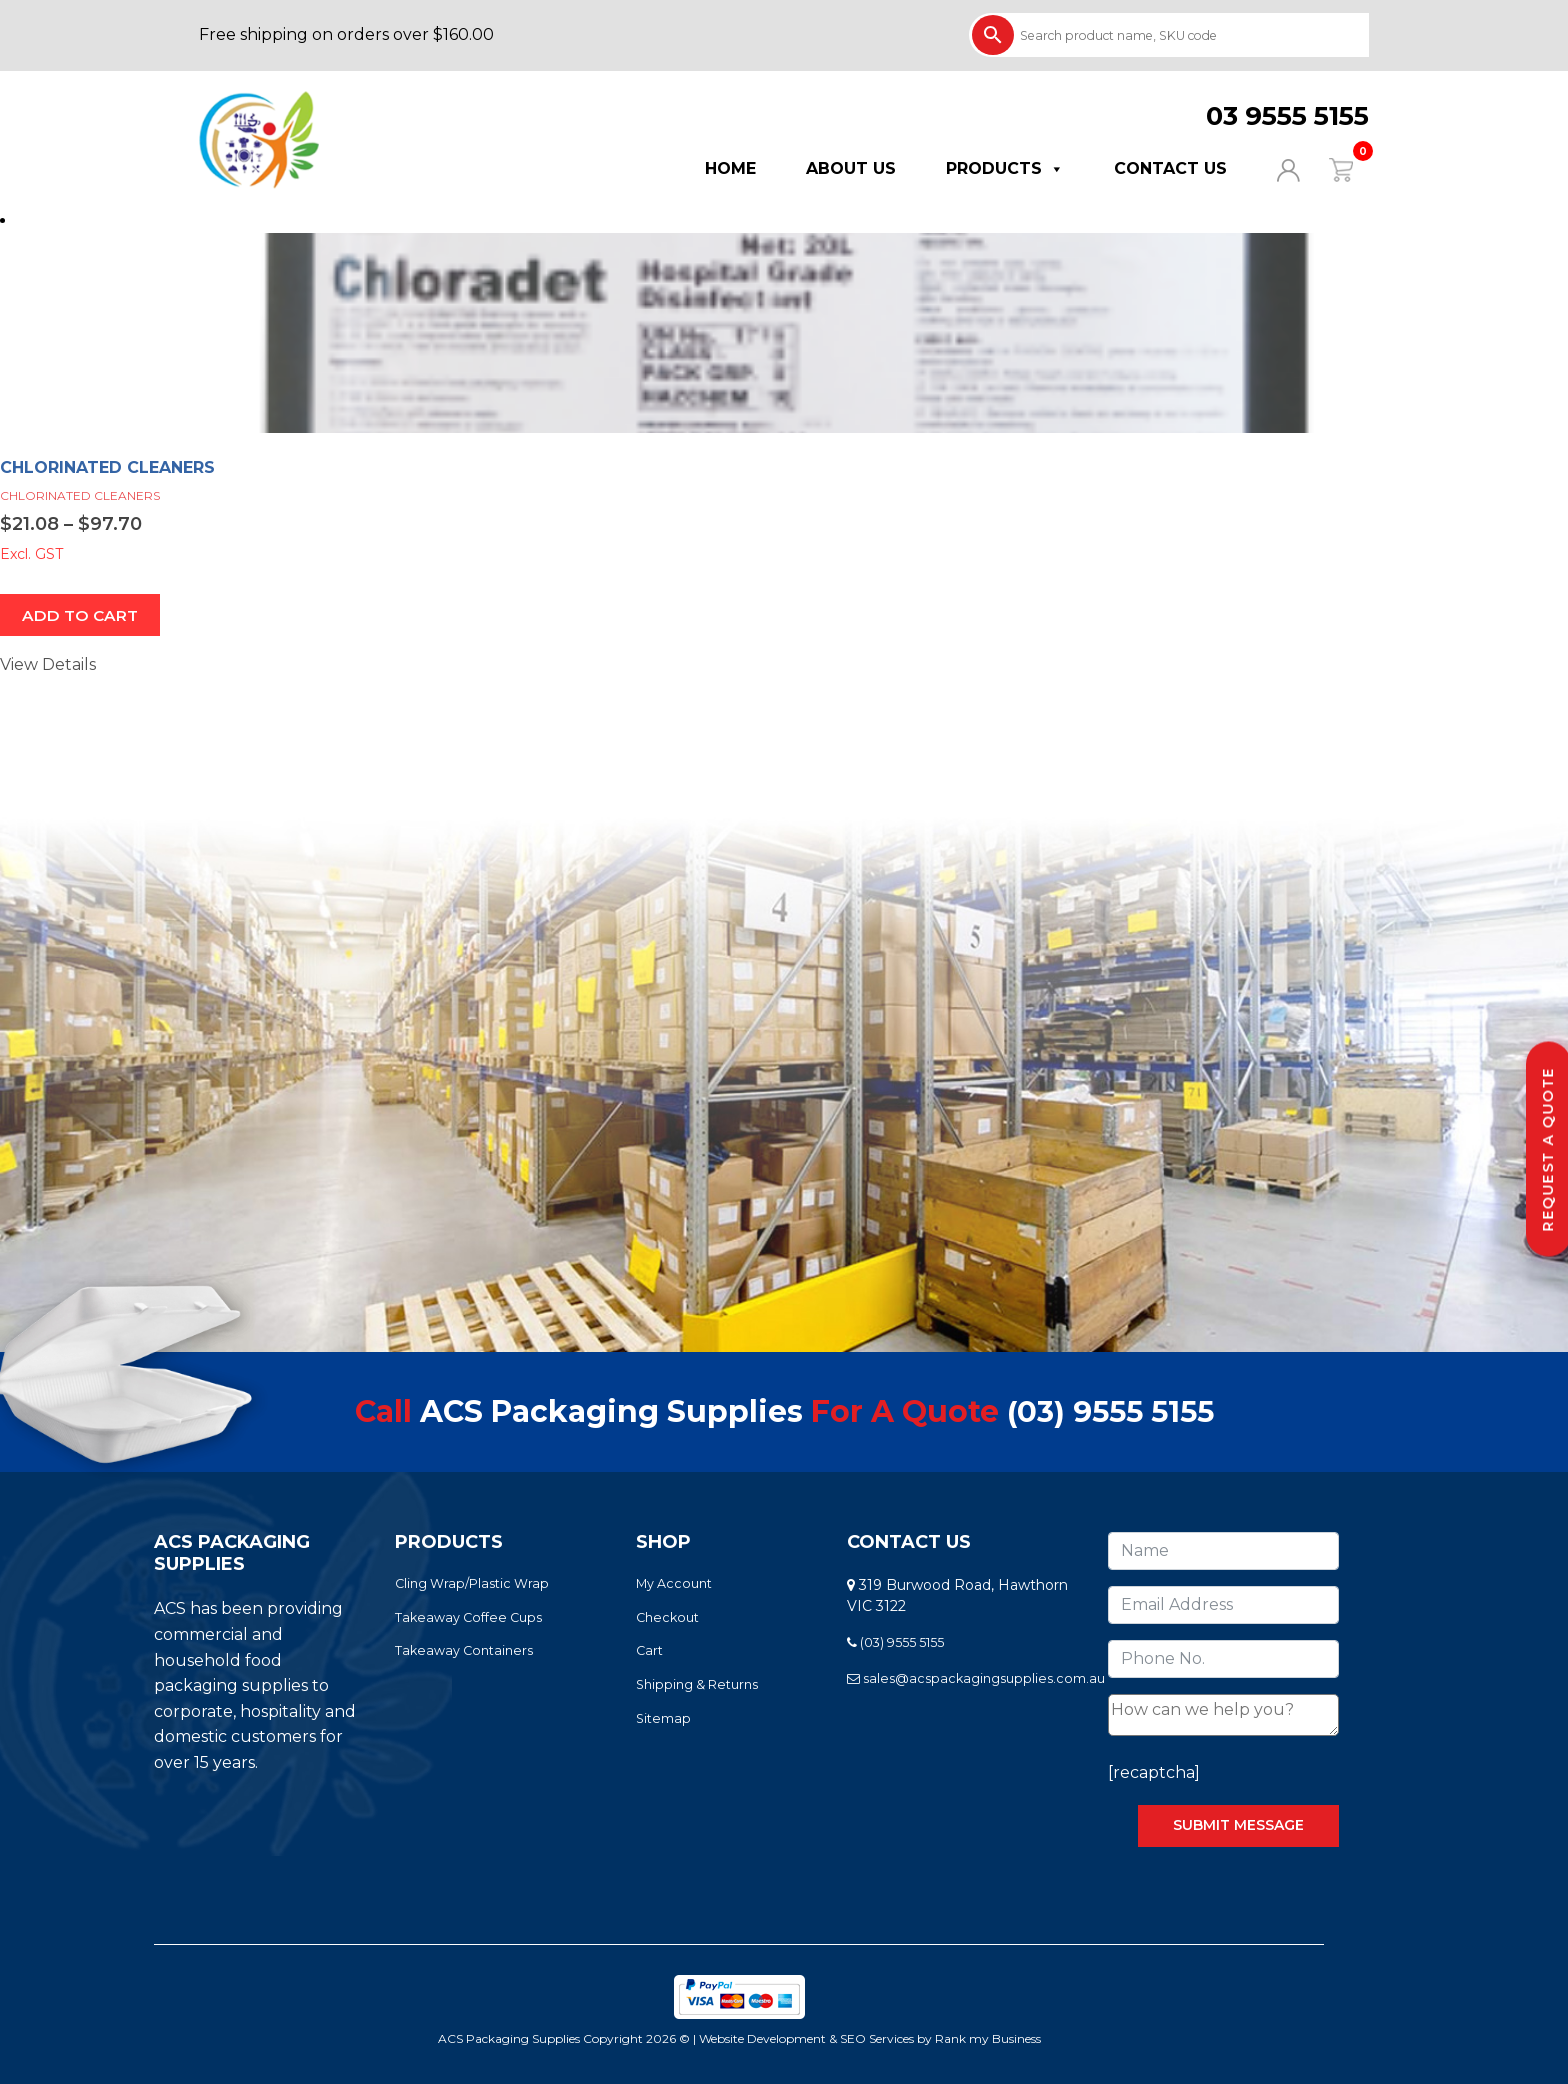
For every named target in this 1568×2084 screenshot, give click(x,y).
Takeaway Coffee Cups (468, 1617)
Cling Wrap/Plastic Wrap (472, 1584)
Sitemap (663, 1719)
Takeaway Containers (464, 1651)
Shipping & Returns (697, 1685)
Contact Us (1170, 168)
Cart (649, 1651)
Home (730, 168)
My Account (674, 1584)
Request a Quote (1548, 1149)
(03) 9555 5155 (1110, 1412)
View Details (48, 665)
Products (1005, 168)
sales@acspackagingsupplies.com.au (976, 1679)
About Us (851, 168)
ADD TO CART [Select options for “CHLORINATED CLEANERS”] (81, 615)
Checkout (667, 1617)
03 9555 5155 (1287, 116)
